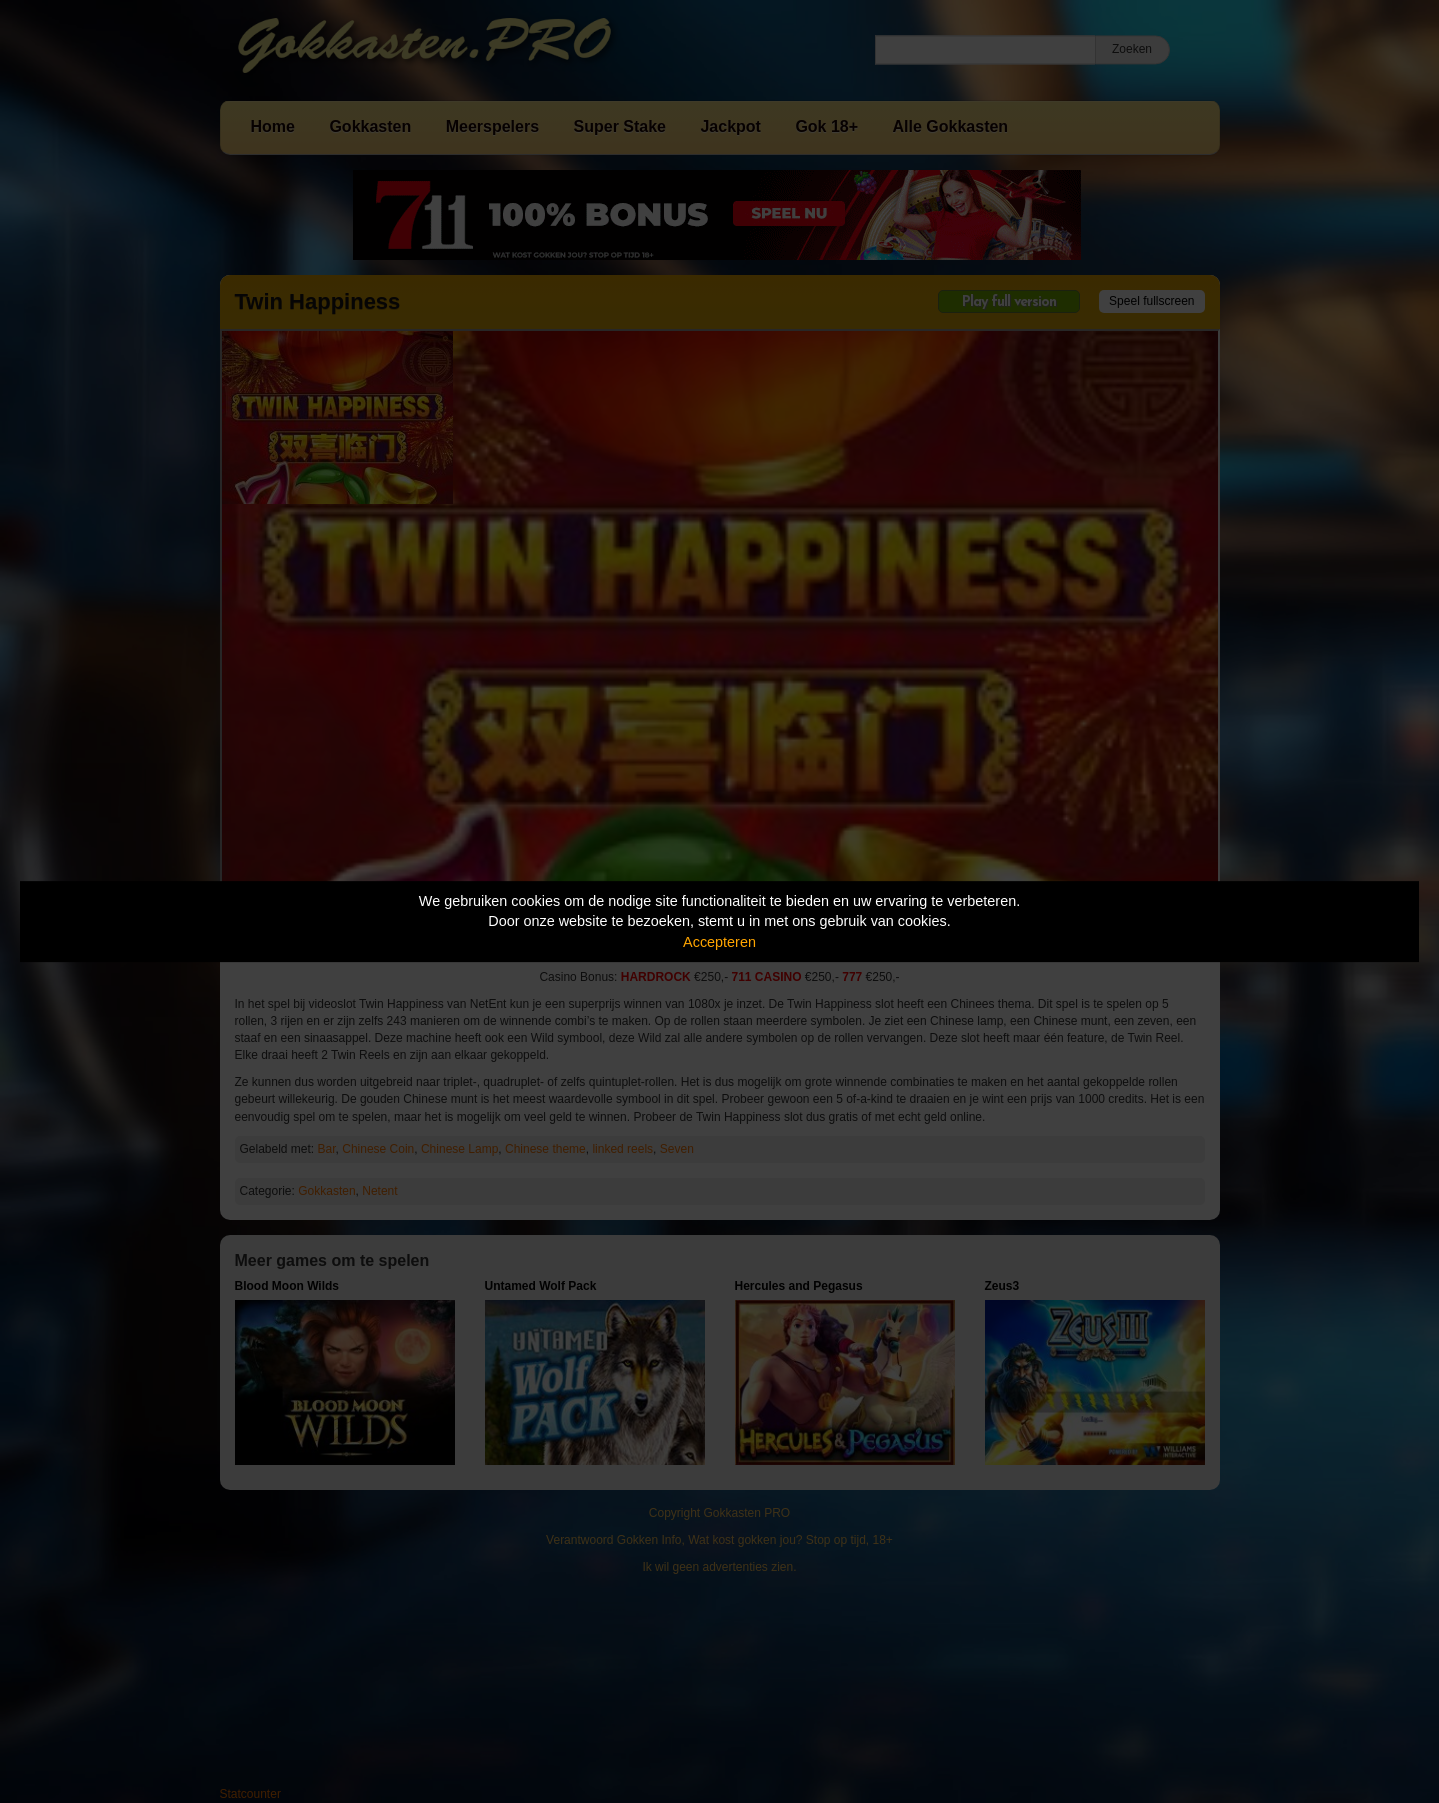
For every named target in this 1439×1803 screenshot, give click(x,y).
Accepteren (719, 942)
